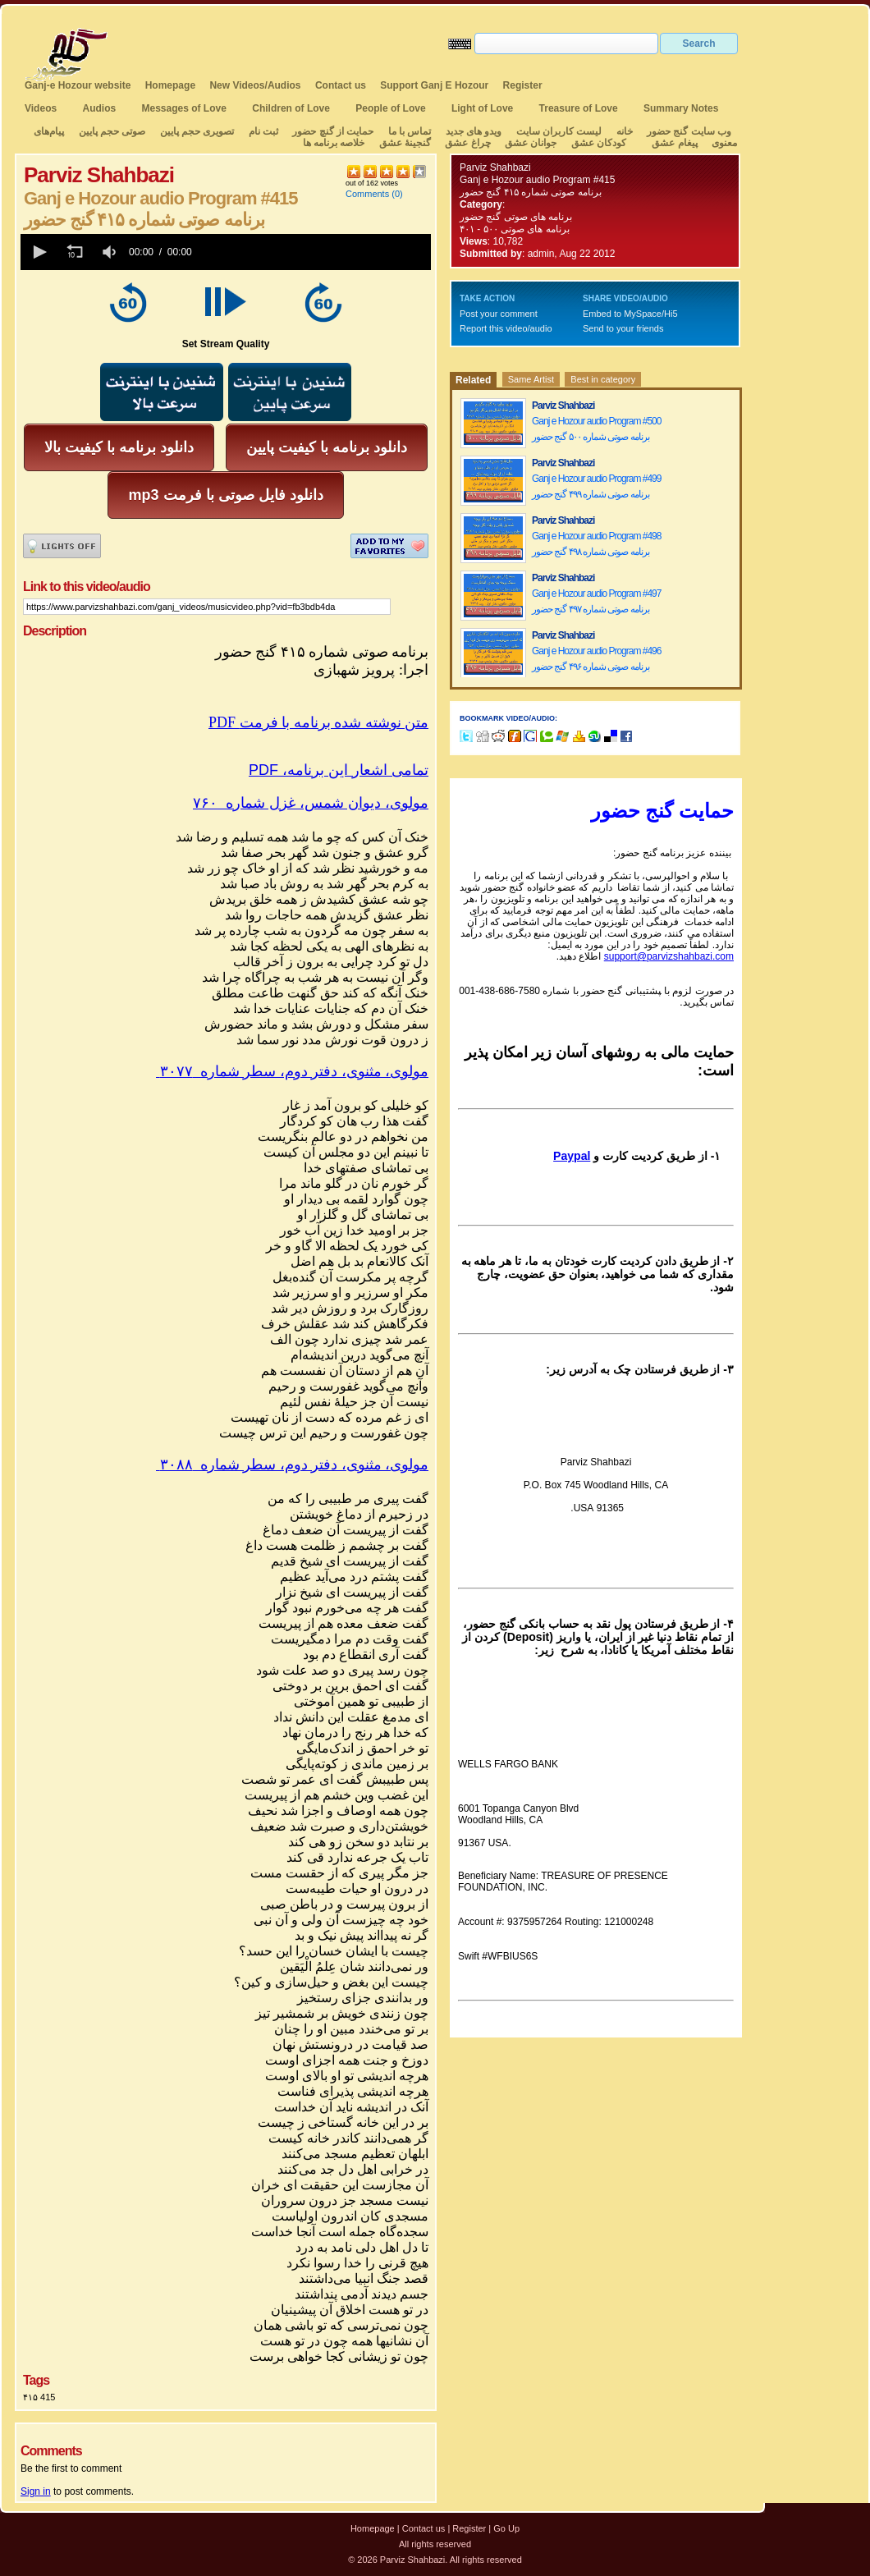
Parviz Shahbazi (495, 167)
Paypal (571, 1155)
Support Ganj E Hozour (434, 85)
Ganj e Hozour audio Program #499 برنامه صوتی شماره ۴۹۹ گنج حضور (596, 486)
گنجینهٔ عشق (405, 143)
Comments (367, 194)
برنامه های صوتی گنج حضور (516, 216)
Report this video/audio (506, 328)
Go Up (506, 2528)
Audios (99, 108)
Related (473, 380)
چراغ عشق (467, 143)
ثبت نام (263, 131)
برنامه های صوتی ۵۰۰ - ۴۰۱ (515, 229)
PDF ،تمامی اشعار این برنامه (338, 770)
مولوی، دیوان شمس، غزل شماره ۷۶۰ (310, 803)
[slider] (314, 252)
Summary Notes (680, 108)
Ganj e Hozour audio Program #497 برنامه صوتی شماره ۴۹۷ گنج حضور (596, 601)
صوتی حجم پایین (110, 131)
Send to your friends (623, 328)
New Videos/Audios (254, 85)
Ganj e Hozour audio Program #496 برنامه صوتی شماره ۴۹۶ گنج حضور (596, 658)
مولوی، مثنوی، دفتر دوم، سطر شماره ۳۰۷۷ (292, 1071)
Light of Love (482, 108)
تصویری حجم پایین (195, 131)
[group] (111, 252)
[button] (39, 252)
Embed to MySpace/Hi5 (630, 314)
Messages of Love (184, 108)
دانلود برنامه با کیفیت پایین (326, 447)
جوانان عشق (530, 143)
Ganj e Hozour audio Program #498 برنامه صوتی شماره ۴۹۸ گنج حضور (596, 543)
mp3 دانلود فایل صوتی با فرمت (225, 495)
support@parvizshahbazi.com (669, 956)
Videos (41, 108)
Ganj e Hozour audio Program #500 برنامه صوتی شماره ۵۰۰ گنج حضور (596, 428)
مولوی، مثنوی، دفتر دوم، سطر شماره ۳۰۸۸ (292, 1464)
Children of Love (291, 108)
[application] (226, 252)
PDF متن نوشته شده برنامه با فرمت (318, 722)
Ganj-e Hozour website (77, 85)
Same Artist (531, 379)
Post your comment (499, 314)
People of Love (390, 108)
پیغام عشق (674, 143)
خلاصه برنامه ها (334, 143)
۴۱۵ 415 (39, 2397)
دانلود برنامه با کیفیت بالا (119, 447)
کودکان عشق (598, 143)
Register (523, 85)
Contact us (340, 85)
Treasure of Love (578, 108)
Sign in (36, 2491)
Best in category (602, 379)
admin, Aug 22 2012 (572, 253)
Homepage (170, 85)
